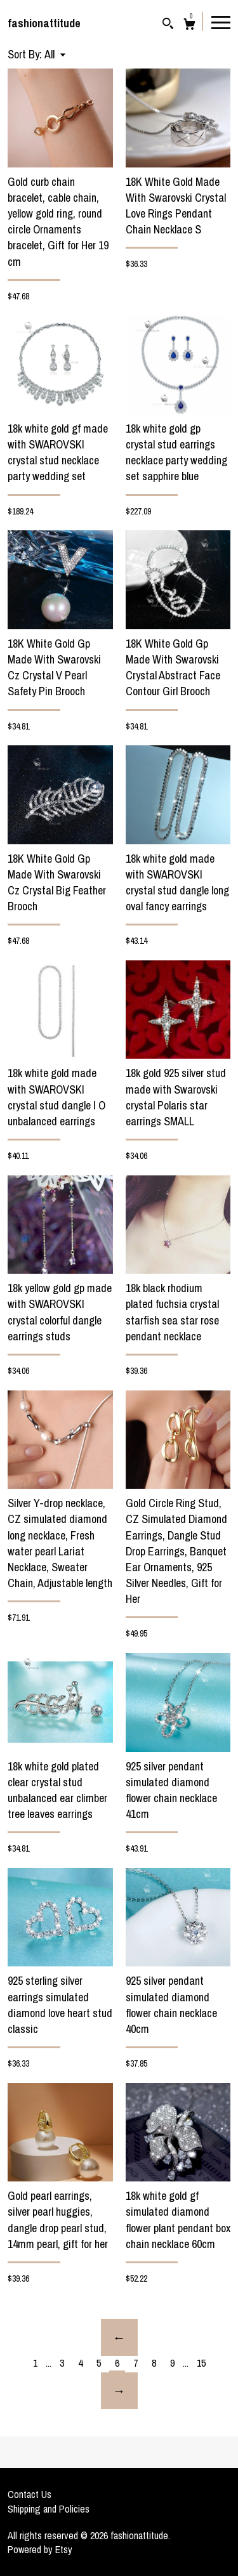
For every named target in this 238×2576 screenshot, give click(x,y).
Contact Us (29, 2494)
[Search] (168, 25)
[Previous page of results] (119, 2337)
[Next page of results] (119, 2390)
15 (201, 2363)
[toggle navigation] (220, 21)
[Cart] (189, 26)
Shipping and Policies (48, 2509)
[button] (54, 54)
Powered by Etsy (40, 2549)
